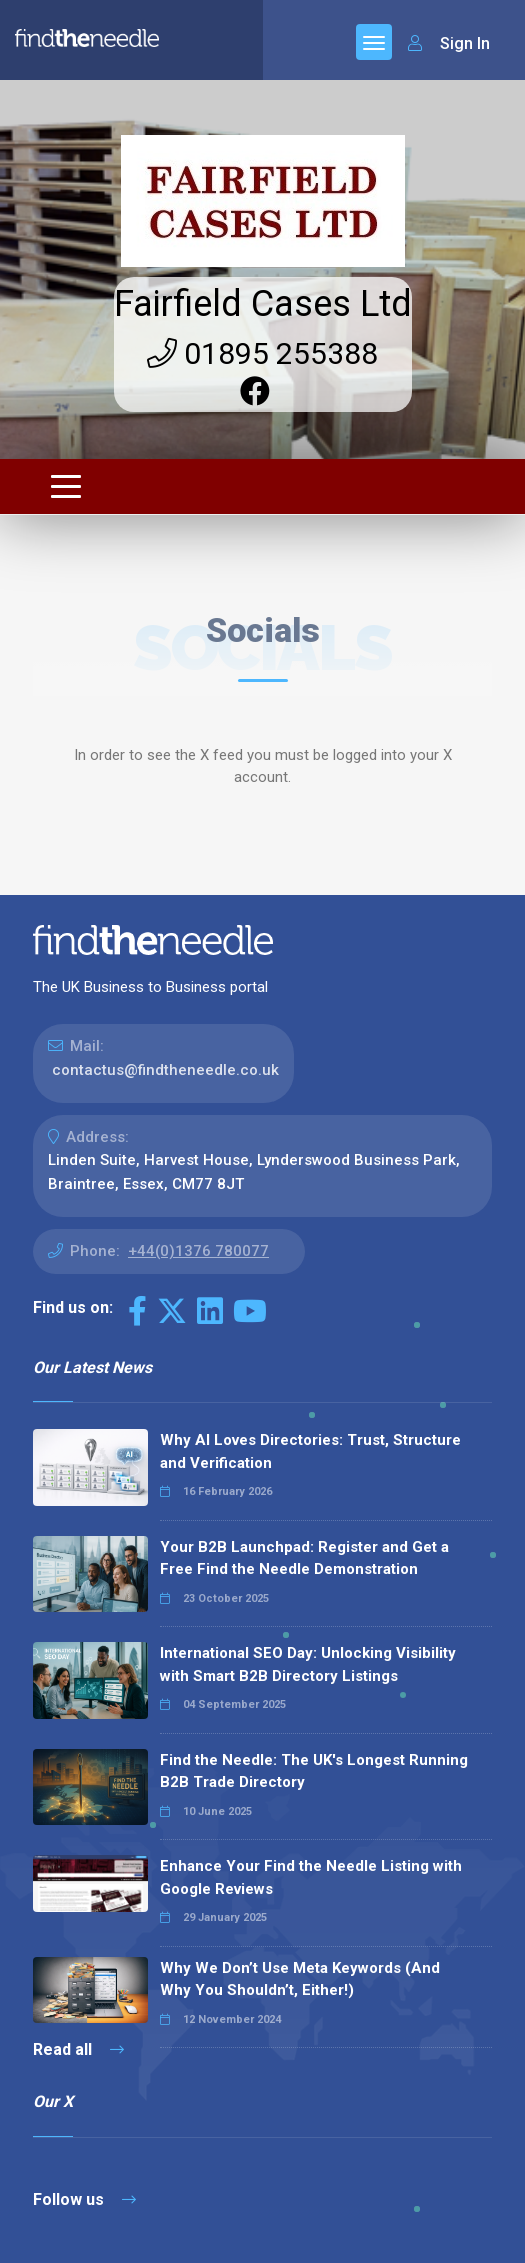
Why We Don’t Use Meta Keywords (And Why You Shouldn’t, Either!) (300, 1979)
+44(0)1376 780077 (198, 1251)
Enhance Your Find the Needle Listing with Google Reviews (311, 1877)
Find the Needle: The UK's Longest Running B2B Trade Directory (314, 1771)
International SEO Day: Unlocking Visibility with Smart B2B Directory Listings (308, 1664)
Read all (78, 2049)
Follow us (84, 2199)
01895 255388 (262, 353)
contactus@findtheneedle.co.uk (165, 1070)
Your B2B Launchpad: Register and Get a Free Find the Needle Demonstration (304, 1558)
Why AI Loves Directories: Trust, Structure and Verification (310, 1451)
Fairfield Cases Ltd (263, 304)
